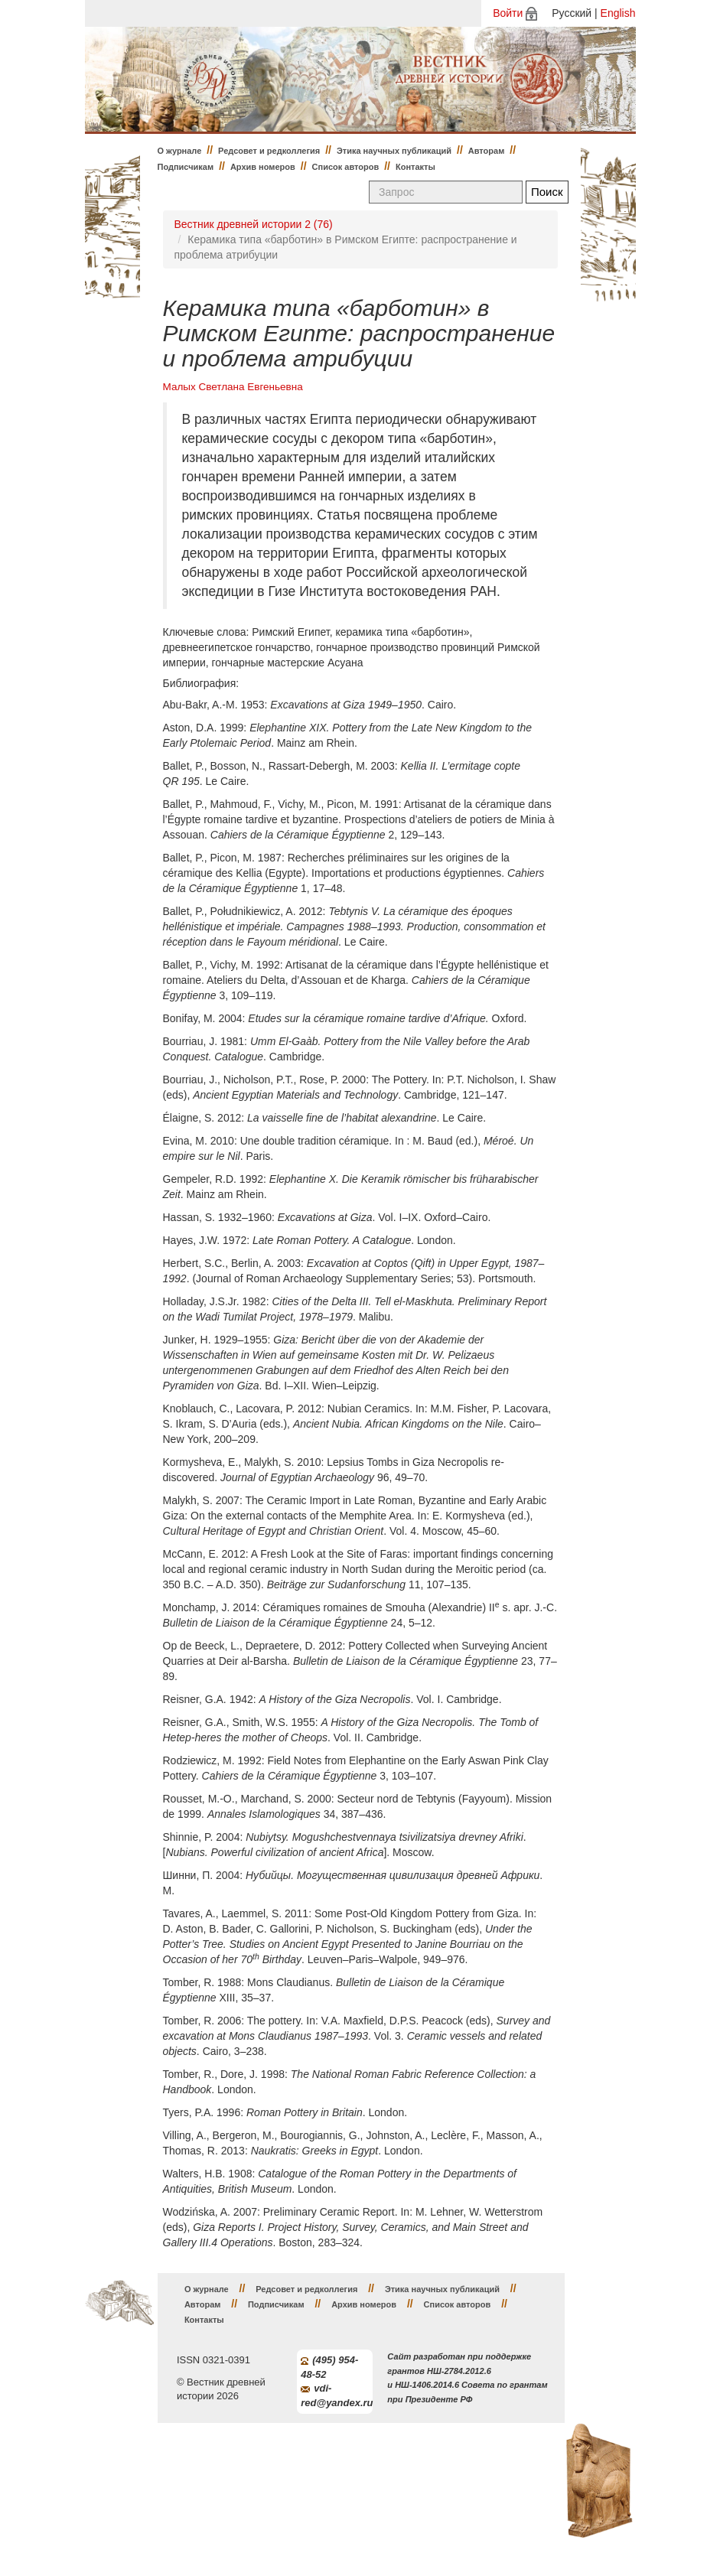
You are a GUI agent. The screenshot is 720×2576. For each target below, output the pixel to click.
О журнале (180, 150)
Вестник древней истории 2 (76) (253, 224)
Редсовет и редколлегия (269, 150)
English (618, 13)
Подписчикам (186, 166)
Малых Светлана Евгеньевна (233, 386)
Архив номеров (262, 166)
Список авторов (346, 166)
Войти (508, 13)
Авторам (486, 150)
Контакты (415, 166)
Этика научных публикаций (394, 150)
